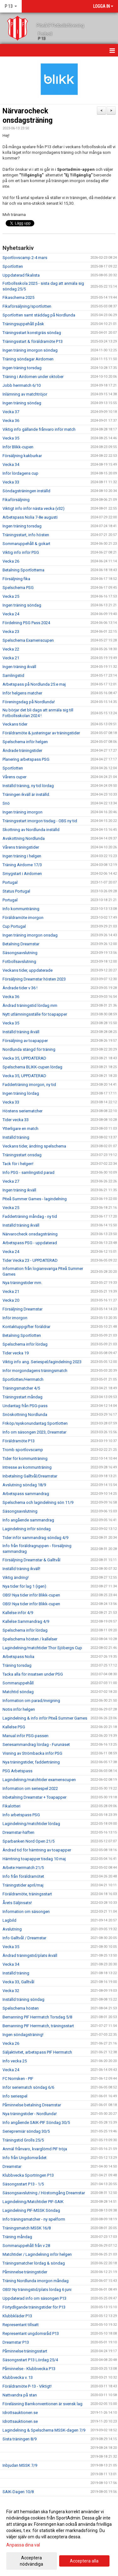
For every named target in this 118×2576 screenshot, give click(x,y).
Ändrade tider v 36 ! (20, 988)
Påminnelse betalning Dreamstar (32, 2105)
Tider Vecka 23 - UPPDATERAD (30, 1260)
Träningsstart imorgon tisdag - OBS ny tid (40, 820)
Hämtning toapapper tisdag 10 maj (34, 1858)
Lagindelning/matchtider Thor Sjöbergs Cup (42, 1647)
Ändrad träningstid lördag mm (30, 1005)
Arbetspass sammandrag (26, 1493)
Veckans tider (15, 724)
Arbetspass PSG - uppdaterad (30, 1242)
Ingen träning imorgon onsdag (30, 935)
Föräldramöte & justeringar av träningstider (41, 733)
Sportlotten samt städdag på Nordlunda (39, 315)
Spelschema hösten (21, 2008)
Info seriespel (15, 2096)
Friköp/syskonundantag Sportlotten (35, 1423)
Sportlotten (13, 266)
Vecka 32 (11, 1990)
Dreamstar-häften (18, 1832)
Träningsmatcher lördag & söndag (34, 2263)
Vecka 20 (11, 1300)
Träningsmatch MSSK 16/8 (27, 2228)
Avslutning (12, 1929)
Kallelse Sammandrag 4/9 (26, 1621)
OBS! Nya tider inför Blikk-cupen (31, 1595)
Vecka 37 (11, 411)
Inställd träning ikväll (21, 1031)
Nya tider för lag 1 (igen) (24, 1586)
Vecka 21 (11, 658)
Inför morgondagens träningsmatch (35, 1370)
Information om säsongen (26, 1911)
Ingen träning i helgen (22, 856)
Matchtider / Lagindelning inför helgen (37, 2254)
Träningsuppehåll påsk (23, 323)
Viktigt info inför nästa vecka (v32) (34, 508)
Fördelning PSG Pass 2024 (26, 622)
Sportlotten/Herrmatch (23, 1379)
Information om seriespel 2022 (30, 1788)
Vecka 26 (11, 561)
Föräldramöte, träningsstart (27, 1894)
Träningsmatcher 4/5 (21, 1388)
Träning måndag (17, 2236)
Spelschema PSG (18, 587)
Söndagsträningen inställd (26, 491)
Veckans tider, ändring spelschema (34, 1146)
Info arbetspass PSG (21, 1814)
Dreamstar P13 (16, 2342)
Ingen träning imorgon (22, 812)
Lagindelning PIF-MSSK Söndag (31, 2210)
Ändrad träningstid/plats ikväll (30, 1955)
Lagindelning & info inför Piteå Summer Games (45, 1718)
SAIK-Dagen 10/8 (18, 2491)
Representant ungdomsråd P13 (31, 2333)
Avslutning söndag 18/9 (24, 1484)
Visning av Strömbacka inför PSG (32, 1753)
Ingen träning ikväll (19, 666)
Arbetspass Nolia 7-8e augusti (30, 517)
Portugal (10, 882)
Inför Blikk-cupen (18, 447)
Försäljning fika (16, 578)
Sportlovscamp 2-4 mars (25, 257)
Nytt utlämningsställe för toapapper (35, 1014)
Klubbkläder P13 (17, 2316)
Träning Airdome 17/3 (22, 864)
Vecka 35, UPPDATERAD (24, 1058)
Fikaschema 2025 (18, 297)
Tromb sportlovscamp (23, 1449)
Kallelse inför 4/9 (18, 1612)
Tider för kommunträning (25, 1458)
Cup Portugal (14, 926)
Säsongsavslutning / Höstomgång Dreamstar (44, 2192)
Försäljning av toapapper (25, 1040)
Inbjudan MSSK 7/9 (20, 2465)
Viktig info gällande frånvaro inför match (39, 429)
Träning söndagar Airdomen (28, 359)
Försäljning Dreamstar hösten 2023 (34, 979)
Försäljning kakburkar (22, 455)
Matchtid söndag (18, 1691)
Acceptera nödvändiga (31, 2561)
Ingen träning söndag (22, 403)
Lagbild (9, 1920)
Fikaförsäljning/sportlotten (27, 306)
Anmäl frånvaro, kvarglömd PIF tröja (35, 2149)
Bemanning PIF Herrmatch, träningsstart (38, 2025)
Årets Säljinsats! (17, 1902)
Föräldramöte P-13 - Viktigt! (27, 2386)
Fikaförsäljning (16, 499)
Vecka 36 (11, 420)
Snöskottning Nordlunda (25, 1414)
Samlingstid (13, 675)
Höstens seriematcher (22, 1111)
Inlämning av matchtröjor (25, 394)
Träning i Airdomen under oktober (33, 376)
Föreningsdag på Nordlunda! (29, 701)
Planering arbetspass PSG (26, 759)
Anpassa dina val (23, 2544)
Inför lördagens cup (20, 473)
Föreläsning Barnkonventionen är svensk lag (42, 2403)
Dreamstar (12, 2166)
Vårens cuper (14, 777)
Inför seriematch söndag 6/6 (28, 2087)
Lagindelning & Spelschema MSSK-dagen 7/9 (44, 2430)
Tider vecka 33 (16, 1119)
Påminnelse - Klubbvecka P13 (29, 2368)
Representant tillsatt (21, 2324)
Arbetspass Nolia (18, 1656)
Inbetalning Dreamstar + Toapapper (34, 1797)
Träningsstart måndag (22, 1397)
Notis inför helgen (19, 1709)
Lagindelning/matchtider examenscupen (39, 1779)
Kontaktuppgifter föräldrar (26, 1326)
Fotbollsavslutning (19, 961)
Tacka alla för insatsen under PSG (33, 1674)
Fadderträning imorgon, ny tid (29, 1084)
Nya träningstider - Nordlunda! (30, 2113)
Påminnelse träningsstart (25, 2351)
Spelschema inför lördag (25, 1344)
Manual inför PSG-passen (25, 1735)
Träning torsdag (17, 1665)
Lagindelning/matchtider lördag (31, 1823)
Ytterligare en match (20, 1128)
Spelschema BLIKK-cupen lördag (32, 1067)
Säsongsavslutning (20, 952)
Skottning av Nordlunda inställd (31, 829)
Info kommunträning (21, 908)
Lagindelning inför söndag (27, 1528)
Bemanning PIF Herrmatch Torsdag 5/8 (37, 2017)
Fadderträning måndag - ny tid (30, 1216)
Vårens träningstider (21, 847)
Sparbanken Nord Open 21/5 (28, 1841)
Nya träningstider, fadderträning (31, 1762)
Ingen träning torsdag (22, 367)
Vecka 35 (11, 438)
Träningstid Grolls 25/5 (23, 2140)
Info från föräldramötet (23, 1876)
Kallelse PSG (14, 1727)
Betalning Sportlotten (22, 1335)
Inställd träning (16, 1137)
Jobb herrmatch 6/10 (22, 385)
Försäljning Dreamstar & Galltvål (31, 1560)
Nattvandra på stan (20, 2395)
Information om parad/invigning (31, 1700)
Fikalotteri (11, 1806)
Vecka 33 (11, 482)
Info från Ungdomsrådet (25, 2157)
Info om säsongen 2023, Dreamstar (34, 1432)
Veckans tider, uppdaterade (28, 970)
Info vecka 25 (15, 2061)
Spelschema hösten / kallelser (30, 1639)
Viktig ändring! (16, 1577)
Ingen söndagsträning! (23, 2034)
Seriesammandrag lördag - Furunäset (36, 1744)
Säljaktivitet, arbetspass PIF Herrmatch (37, 2052)
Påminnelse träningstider (25, 2272)
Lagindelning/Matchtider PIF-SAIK (33, 2201)
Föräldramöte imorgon (23, 917)
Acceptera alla (84, 2560)
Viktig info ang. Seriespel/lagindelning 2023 (42, 1361)
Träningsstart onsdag (22, 1155)
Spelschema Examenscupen (28, 640)
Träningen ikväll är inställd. (26, 794)
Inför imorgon (15, 1317)
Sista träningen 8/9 (20, 2439)
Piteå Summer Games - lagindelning (35, 1198)
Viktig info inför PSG (21, 552)
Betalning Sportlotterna (23, 570)
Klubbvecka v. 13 (18, 2377)
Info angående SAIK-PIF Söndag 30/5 (36, 2122)
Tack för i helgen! (18, 1163)
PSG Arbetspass (17, 1771)
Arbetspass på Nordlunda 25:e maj (34, 684)
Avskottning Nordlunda (24, 838)
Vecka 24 (11, 614)
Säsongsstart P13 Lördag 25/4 (30, 2359)
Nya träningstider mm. (22, 1282)
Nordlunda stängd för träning (29, 1049)
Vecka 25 (11, 596)
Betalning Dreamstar (21, 944)
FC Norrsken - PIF (18, 2078)
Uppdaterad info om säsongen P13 (34, 2298)
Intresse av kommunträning (27, 1467)
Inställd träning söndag (23, 1999)
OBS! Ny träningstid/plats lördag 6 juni (37, 2289)
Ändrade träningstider (22, 750)
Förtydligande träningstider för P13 (34, 2307)
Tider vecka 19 (16, 1353)
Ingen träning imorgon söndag (30, 350)
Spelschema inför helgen (25, 741)
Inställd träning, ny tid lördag (28, 785)
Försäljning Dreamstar (22, 1309)
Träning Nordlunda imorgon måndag (36, 2280)
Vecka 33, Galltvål (18, 1981)
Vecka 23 (11, 631)
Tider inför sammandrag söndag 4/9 (35, 1537)
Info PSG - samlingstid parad (28, 1172)
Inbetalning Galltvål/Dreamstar (30, 1476)
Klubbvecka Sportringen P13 (28, 2175)
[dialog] (59, 2537)
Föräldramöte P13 (19, 1441)
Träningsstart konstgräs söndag (32, 332)
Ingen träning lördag (21, 1093)
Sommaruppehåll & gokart (26, 543)
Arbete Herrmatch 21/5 (23, 1867)
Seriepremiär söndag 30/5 (26, 2131)
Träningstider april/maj (23, 1885)
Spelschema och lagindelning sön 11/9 (38, 1502)
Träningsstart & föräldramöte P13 (33, 341)
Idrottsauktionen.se (20, 2412)
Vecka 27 (11, 1181)
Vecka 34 (11, 464)
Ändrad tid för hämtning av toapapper (37, 1850)
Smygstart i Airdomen (22, 873)
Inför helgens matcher (22, 693)
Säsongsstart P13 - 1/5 (23, 2184)
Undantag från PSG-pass (25, 1405)
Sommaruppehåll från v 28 (26, 2245)
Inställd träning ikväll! (21, 1568)
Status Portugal (16, 891)
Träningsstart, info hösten (26, 534)
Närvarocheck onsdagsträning (30, 1234)
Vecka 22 (11, 649)
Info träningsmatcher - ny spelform (34, 2219)
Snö (6, 803)
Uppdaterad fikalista (21, 275)
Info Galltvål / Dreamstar (24, 1938)
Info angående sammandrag (28, 1520)
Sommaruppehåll (18, 1683)
